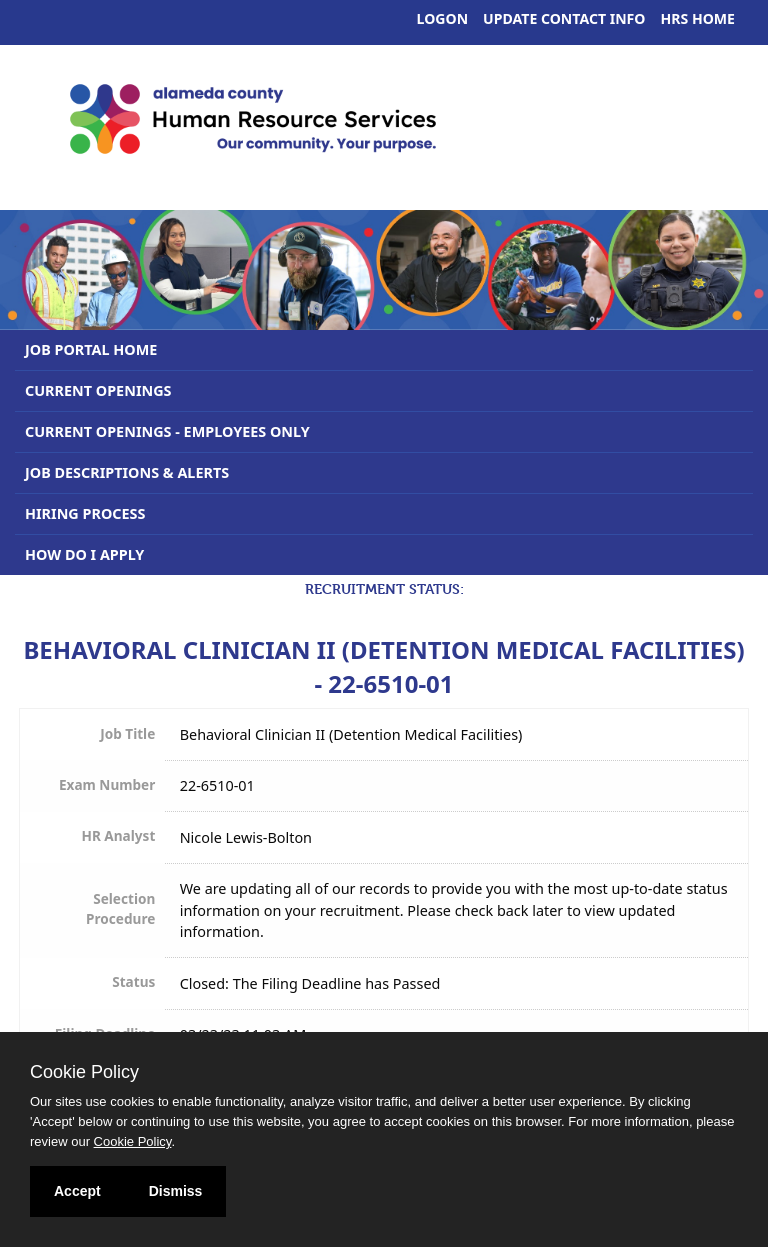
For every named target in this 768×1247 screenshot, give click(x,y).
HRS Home (698, 18)
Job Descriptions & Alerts (127, 472)
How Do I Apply (84, 554)
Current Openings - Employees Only (167, 431)
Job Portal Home (91, 349)
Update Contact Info (564, 18)
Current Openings (98, 390)
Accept (77, 1191)
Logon (443, 18)
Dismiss (176, 1191)
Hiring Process (85, 513)
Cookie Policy (84, 1072)
